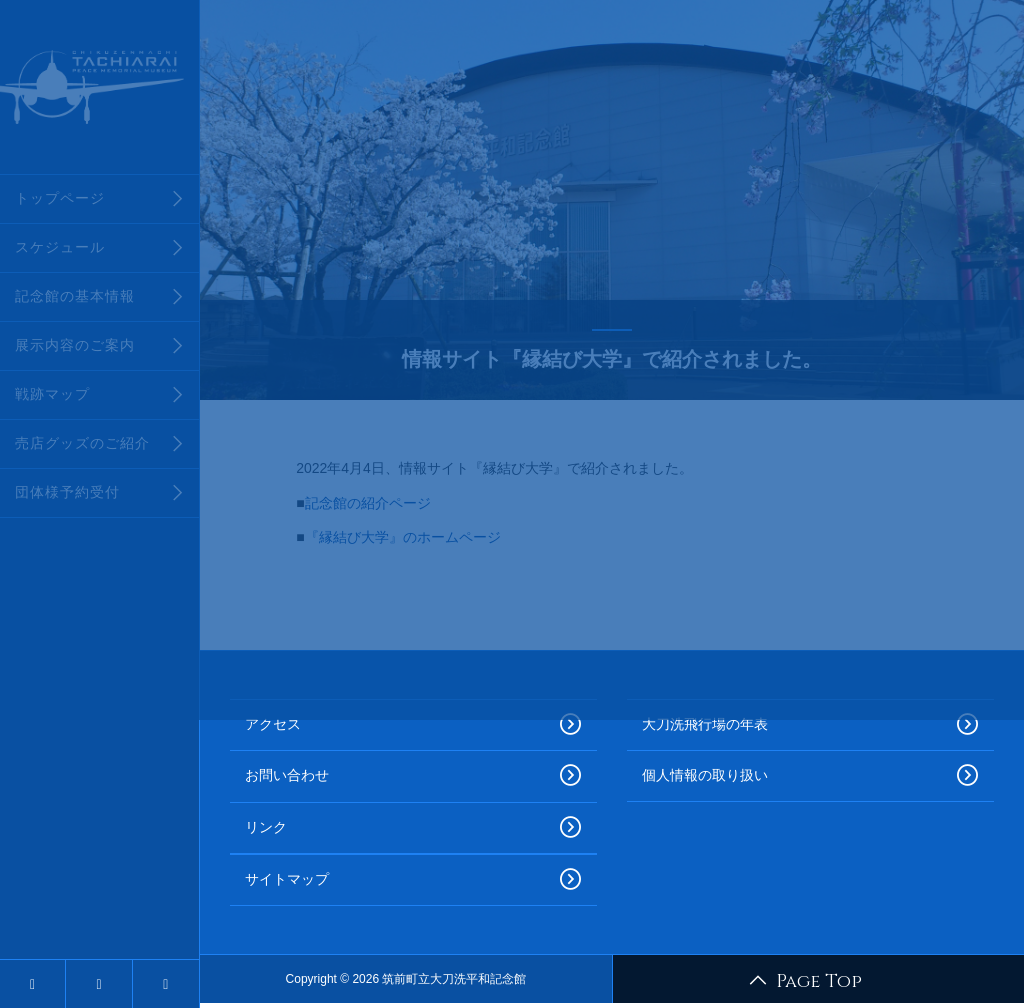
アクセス (413, 725)
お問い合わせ (413, 776)
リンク (413, 828)
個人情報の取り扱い (810, 776)
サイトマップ (413, 880)
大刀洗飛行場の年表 (810, 725)
